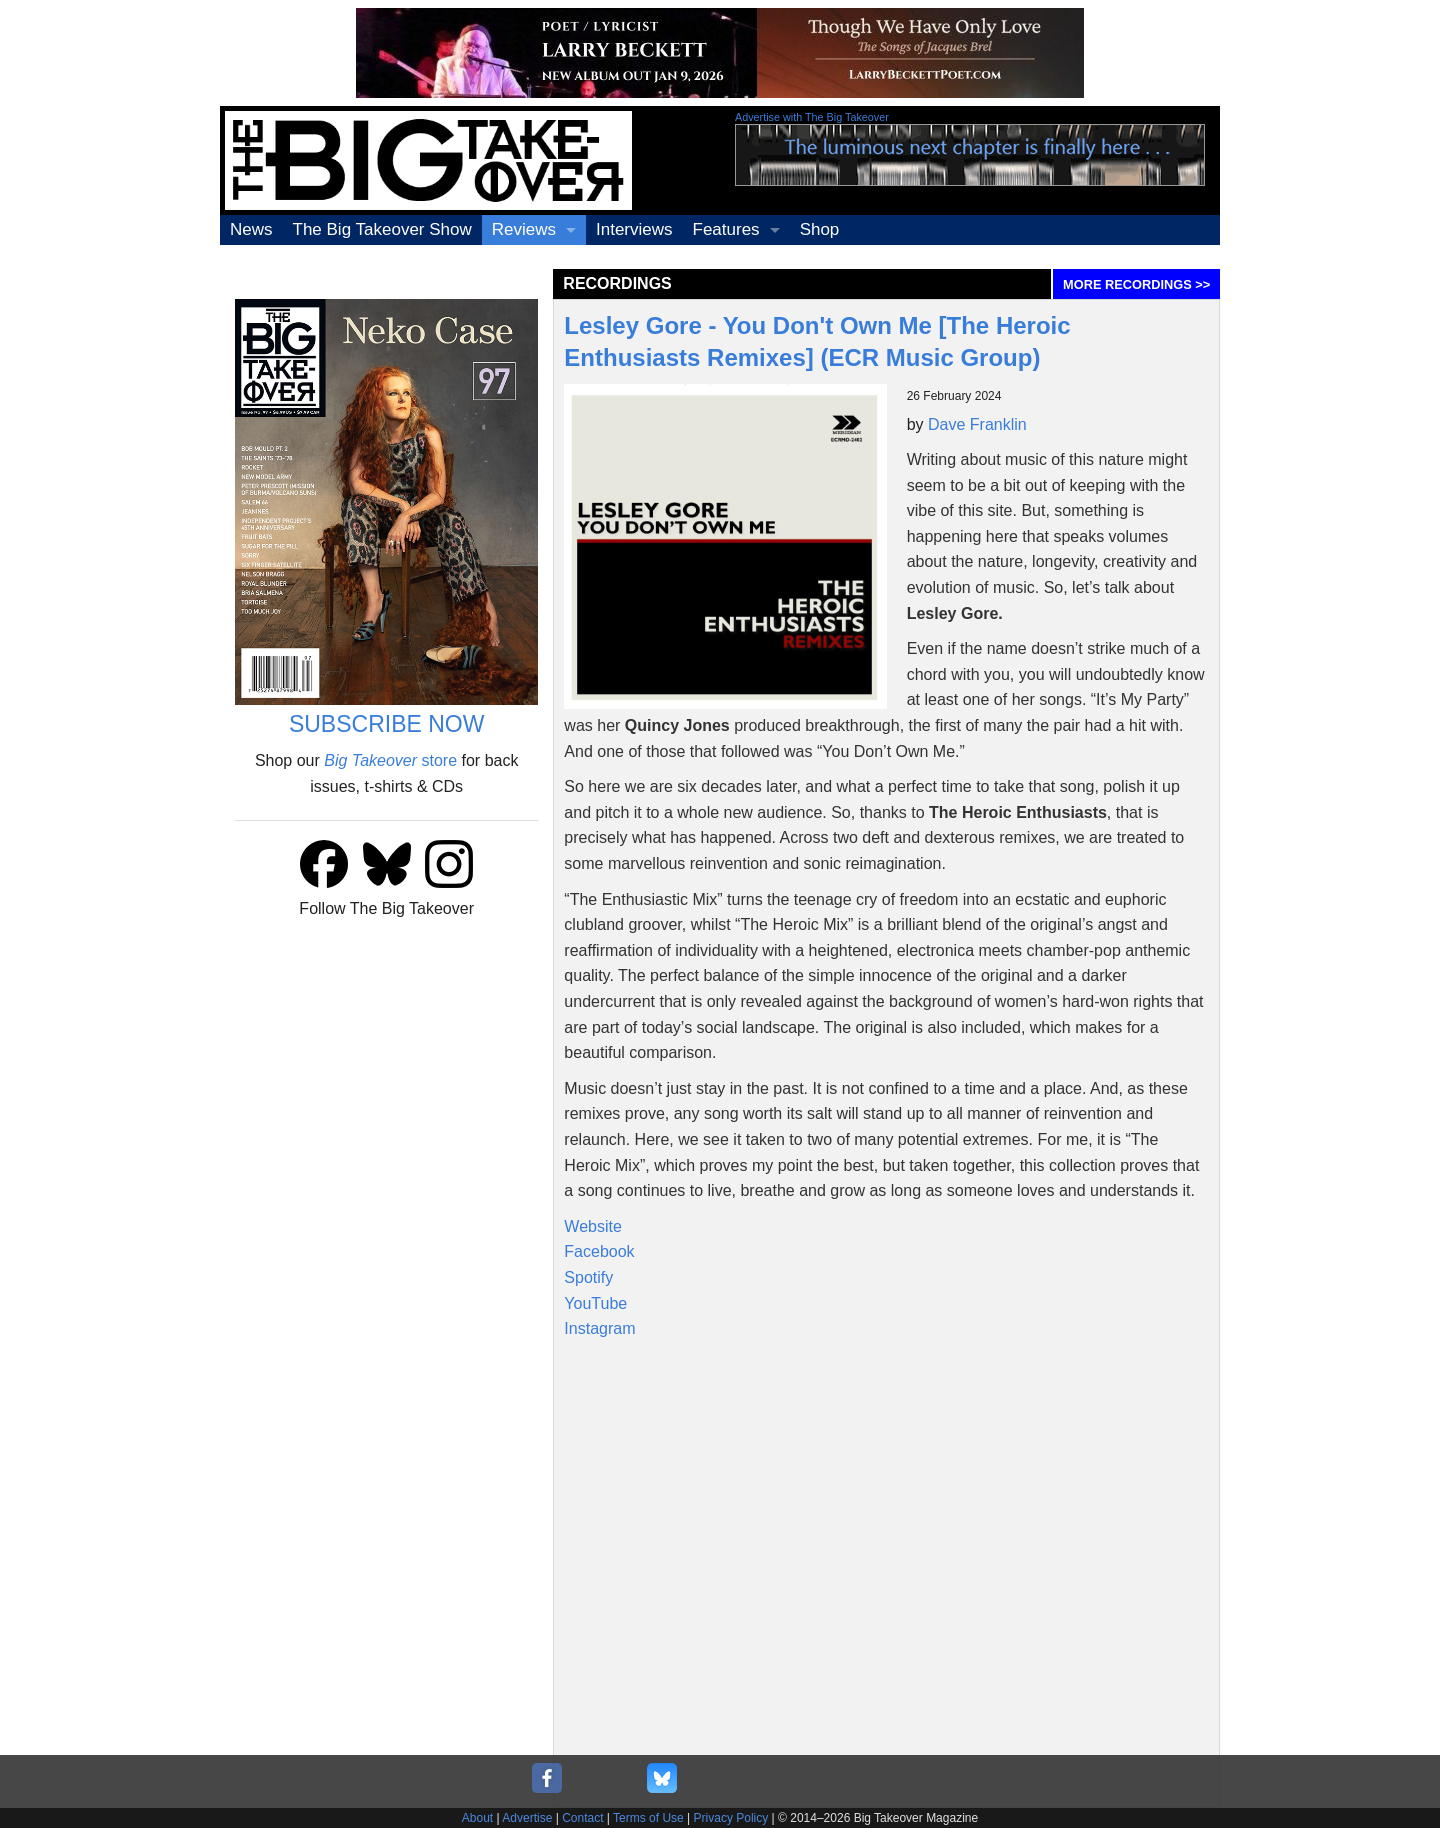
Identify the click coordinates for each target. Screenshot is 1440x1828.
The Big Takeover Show (382, 229)
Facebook (599, 1251)
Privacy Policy (731, 1818)
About (477, 1818)
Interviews (634, 229)
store (390, 760)
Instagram (599, 1328)
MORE (1136, 284)
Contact (582, 1818)
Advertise (527, 1818)
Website (593, 1226)
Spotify (588, 1277)
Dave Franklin (977, 424)
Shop (820, 229)
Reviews (524, 229)
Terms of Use (648, 1818)
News (251, 229)
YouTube (595, 1303)
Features (726, 229)
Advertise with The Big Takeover (812, 117)
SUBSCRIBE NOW (387, 724)
